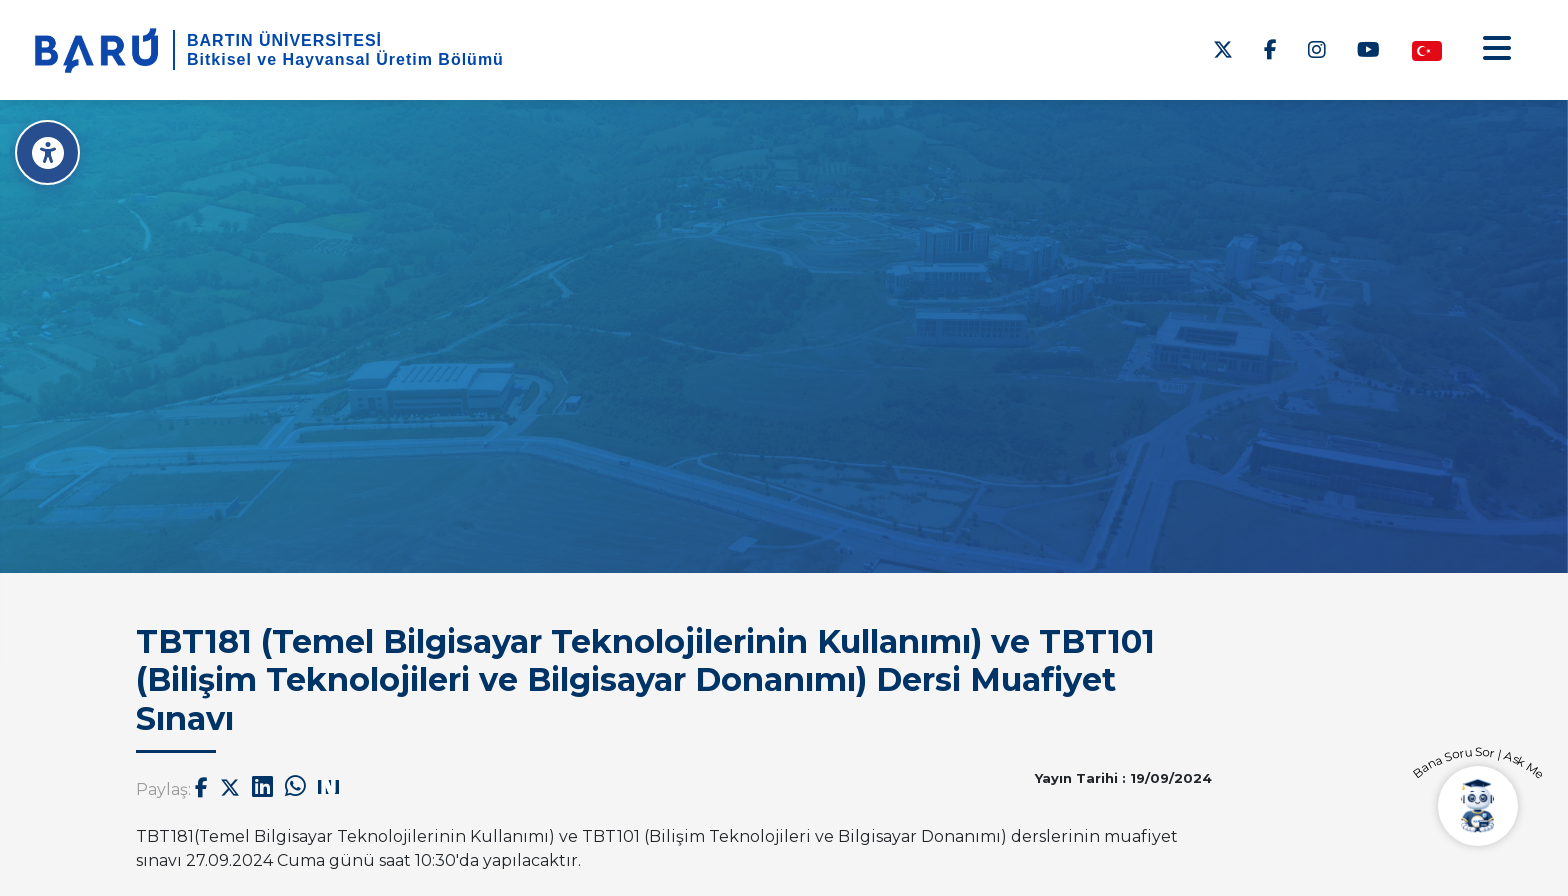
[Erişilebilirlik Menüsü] (47, 152)
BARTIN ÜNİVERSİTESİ (284, 40)
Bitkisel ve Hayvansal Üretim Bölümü (345, 59)
